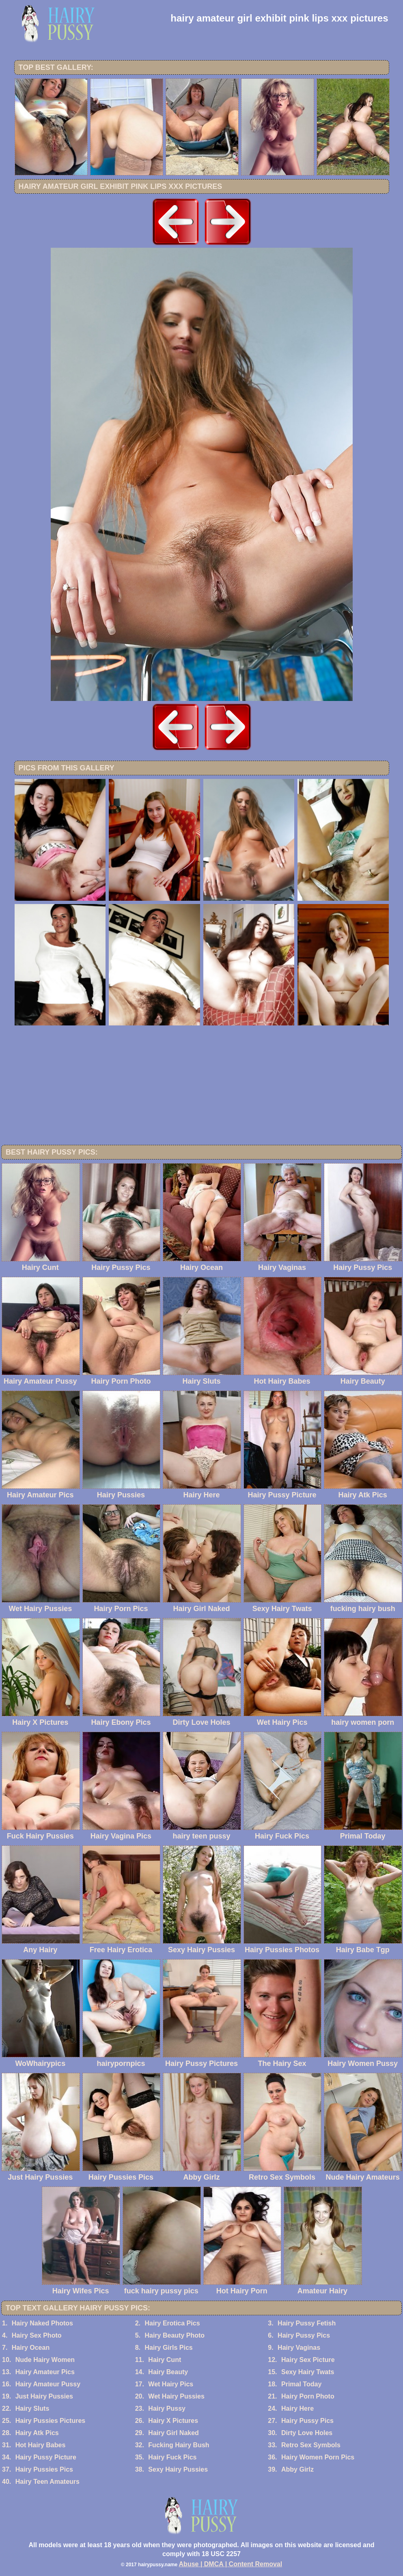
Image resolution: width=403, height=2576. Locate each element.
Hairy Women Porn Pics (317, 2457)
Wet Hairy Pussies (176, 2396)
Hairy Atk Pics (37, 2432)
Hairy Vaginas (299, 2347)
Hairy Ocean (31, 2347)
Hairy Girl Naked (173, 2432)
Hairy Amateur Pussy (47, 2384)
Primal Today (301, 2384)
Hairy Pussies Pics (44, 2469)
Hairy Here (297, 2408)
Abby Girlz (297, 2469)
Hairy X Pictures (173, 2420)
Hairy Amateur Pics (45, 2371)
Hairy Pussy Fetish (307, 2323)
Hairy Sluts (32, 2408)
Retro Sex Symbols (311, 2445)
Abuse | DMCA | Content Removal (230, 2564)
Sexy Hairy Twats (307, 2371)
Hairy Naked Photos (42, 2323)
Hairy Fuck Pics (172, 2457)
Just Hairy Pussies (44, 2396)
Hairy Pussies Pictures (50, 2420)
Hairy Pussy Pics (304, 2335)
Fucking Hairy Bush (178, 2445)
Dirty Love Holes (306, 2432)
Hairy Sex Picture (308, 2359)
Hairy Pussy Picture (45, 2457)
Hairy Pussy (166, 2408)
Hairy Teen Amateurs (47, 2481)
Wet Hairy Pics (170, 2384)
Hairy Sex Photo (37, 2335)
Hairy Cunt (164, 2359)
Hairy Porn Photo (307, 2396)
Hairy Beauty (168, 2371)
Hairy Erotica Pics (172, 2323)
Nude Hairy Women (45, 2359)
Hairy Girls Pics (168, 2347)
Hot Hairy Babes (40, 2445)
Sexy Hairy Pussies (178, 2469)
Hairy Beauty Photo (174, 2335)
